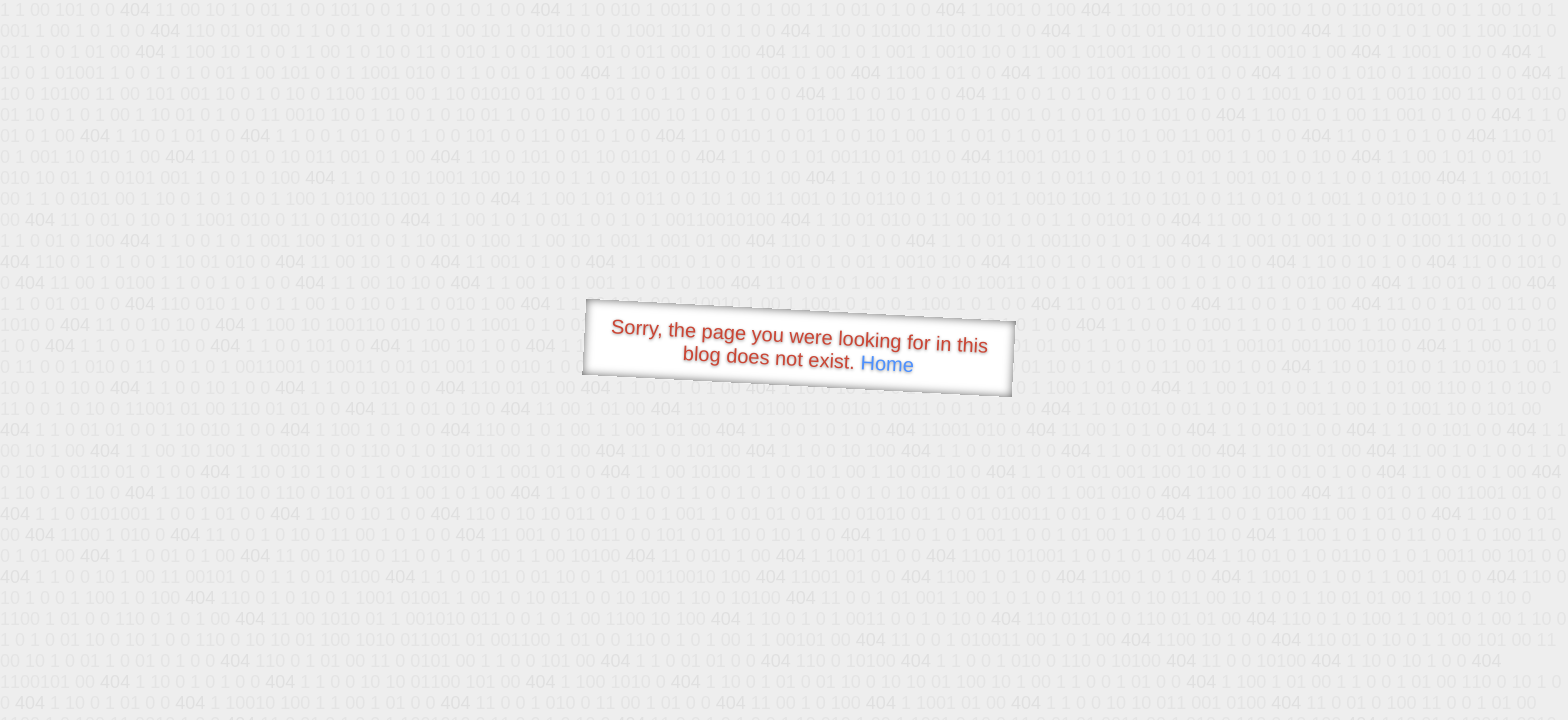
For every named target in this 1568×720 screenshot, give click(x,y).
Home (887, 363)
